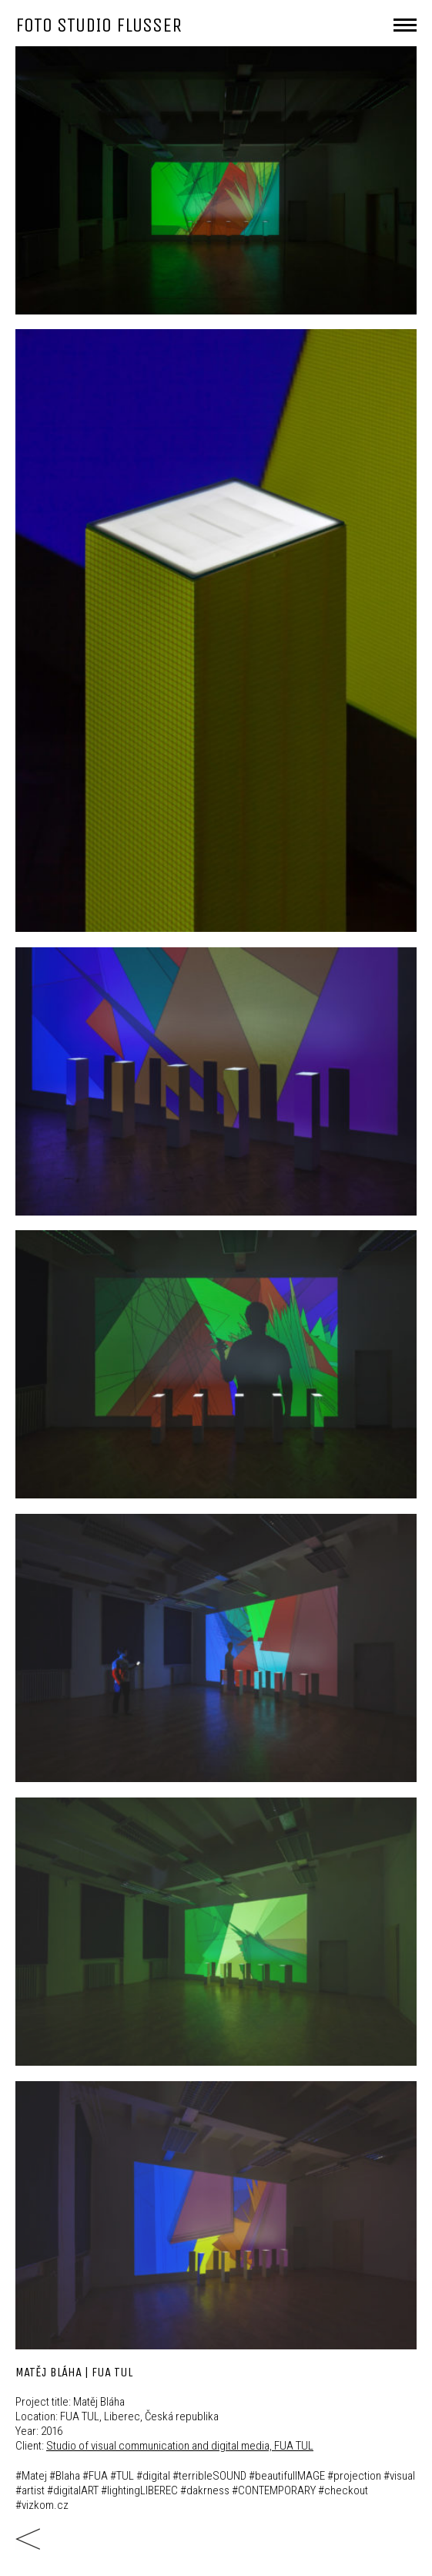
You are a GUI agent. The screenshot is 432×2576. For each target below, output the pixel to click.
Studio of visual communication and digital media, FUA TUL (179, 2446)
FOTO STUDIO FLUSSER (98, 25)
